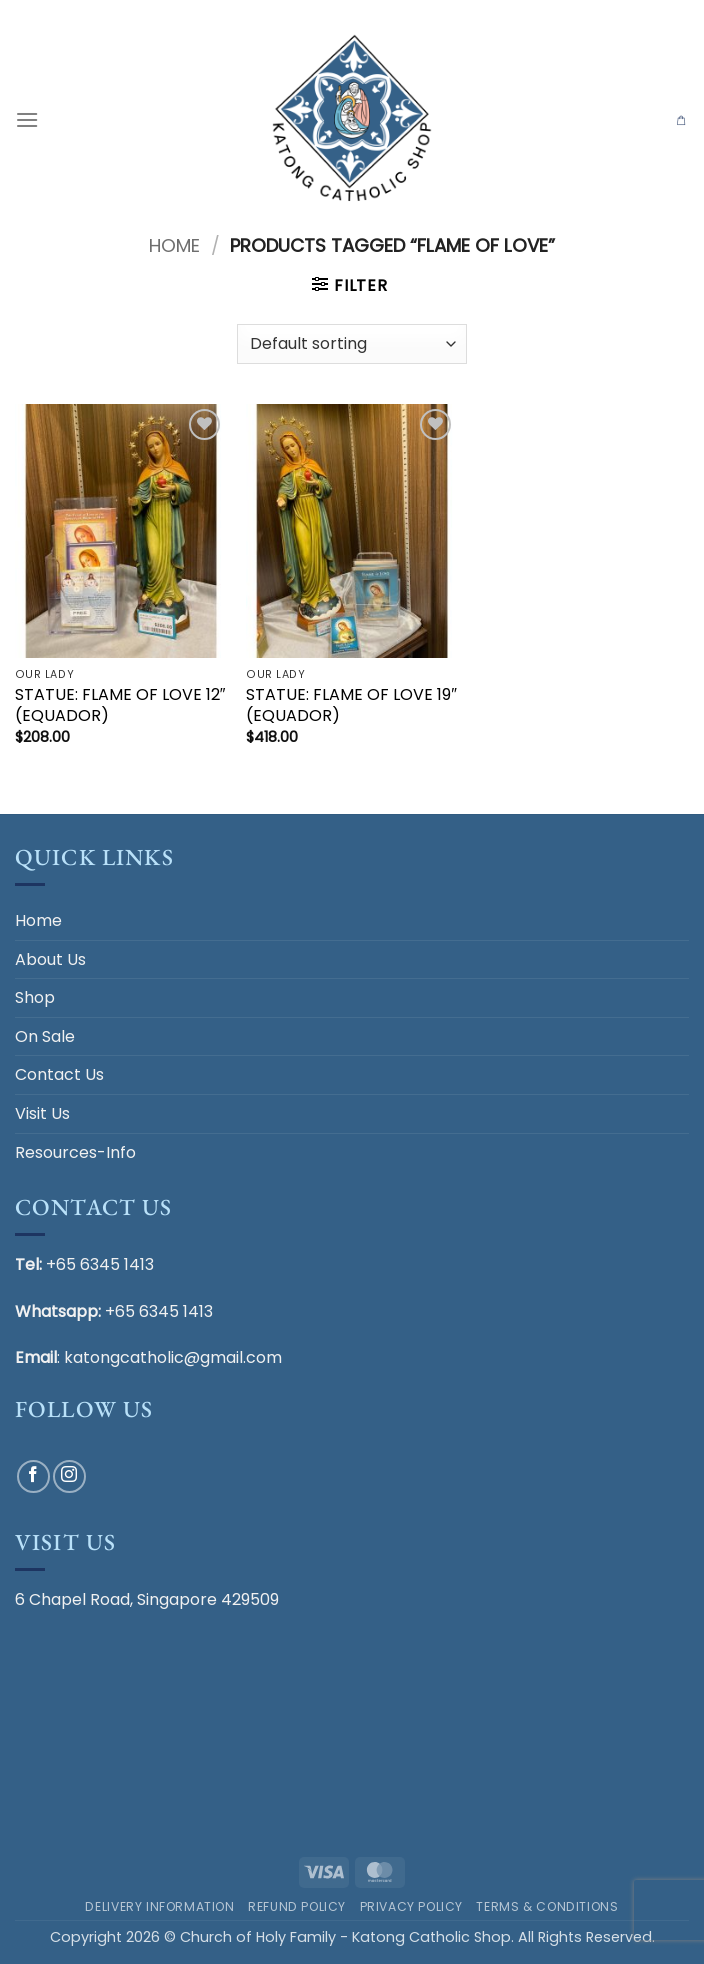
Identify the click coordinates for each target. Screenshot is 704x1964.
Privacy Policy (412, 1906)
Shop (35, 997)
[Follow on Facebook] (33, 1476)
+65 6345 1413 (100, 1264)
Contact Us (59, 1074)
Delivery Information (159, 1906)
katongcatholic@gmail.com (173, 1357)
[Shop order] (352, 344)
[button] (27, 119)
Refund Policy (297, 1906)
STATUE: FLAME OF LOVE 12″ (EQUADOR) (120, 706)
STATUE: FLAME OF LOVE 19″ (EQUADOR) (351, 706)
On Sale (45, 1036)
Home (174, 245)
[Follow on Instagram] (69, 1476)
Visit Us (42, 1113)
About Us (50, 959)
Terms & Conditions (547, 1906)
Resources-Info (75, 1152)
